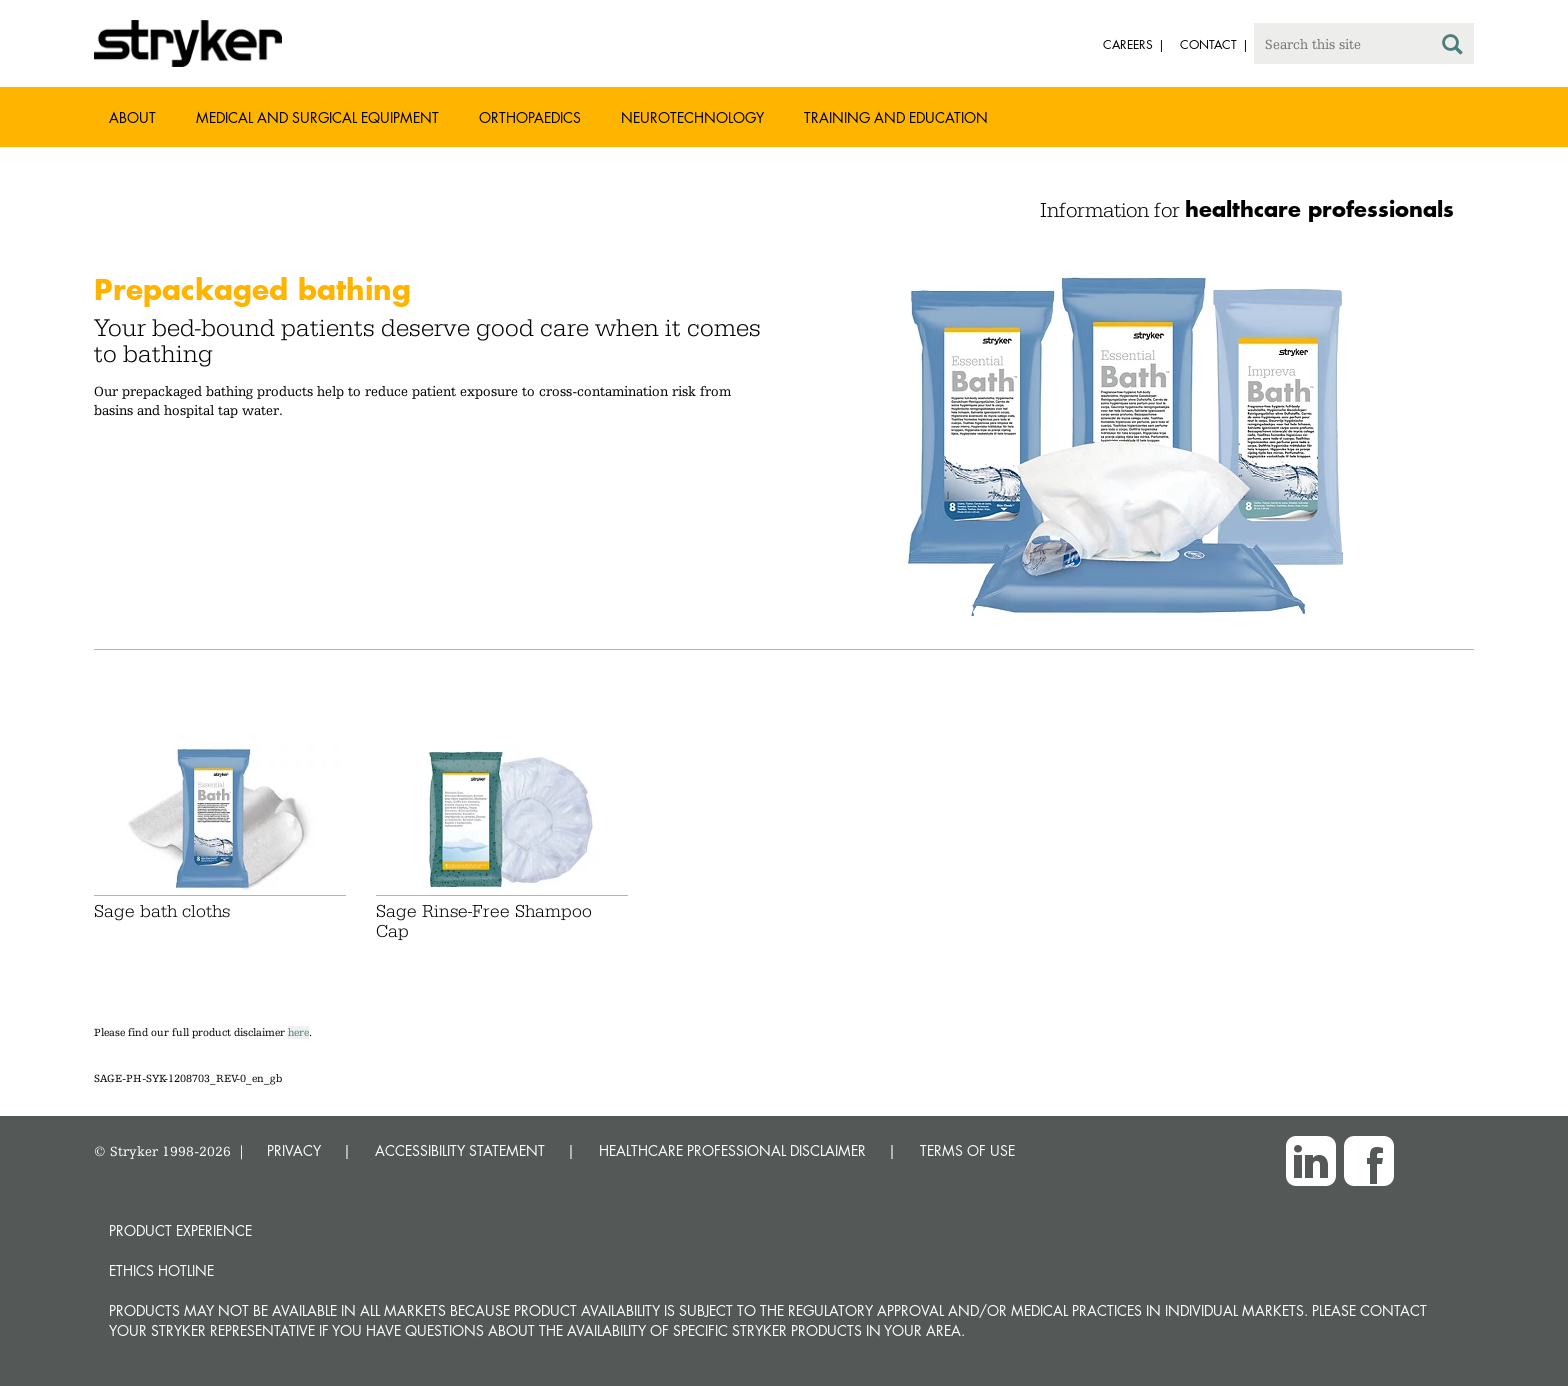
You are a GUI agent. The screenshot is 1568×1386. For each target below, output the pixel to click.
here (298, 1032)
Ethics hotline (161, 1270)
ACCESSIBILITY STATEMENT (460, 1150)
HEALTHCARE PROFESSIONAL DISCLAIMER (732, 1150)
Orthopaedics (530, 117)
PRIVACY (294, 1150)
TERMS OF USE (967, 1150)
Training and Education (896, 117)
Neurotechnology (692, 117)
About (132, 117)
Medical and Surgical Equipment (317, 117)
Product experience (180, 1230)
